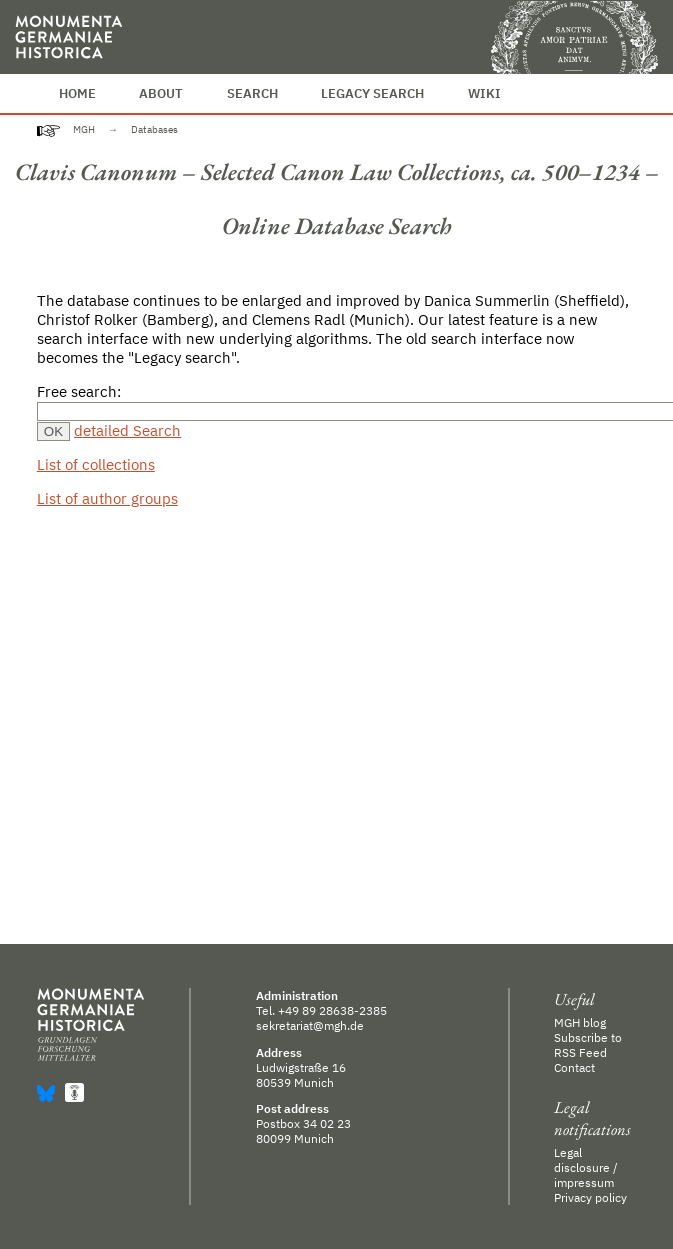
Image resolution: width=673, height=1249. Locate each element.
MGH (84, 129)
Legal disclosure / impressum (586, 1167)
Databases (154, 129)
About (161, 93)
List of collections (96, 464)
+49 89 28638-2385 (332, 1010)
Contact (574, 1067)
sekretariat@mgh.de (310, 1025)
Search (252, 93)
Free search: (79, 391)
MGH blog (580, 1022)
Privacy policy (590, 1197)
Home (77, 93)
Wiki (484, 93)
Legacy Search (372, 93)
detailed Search (127, 430)
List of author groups (107, 498)
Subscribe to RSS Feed (588, 1045)
